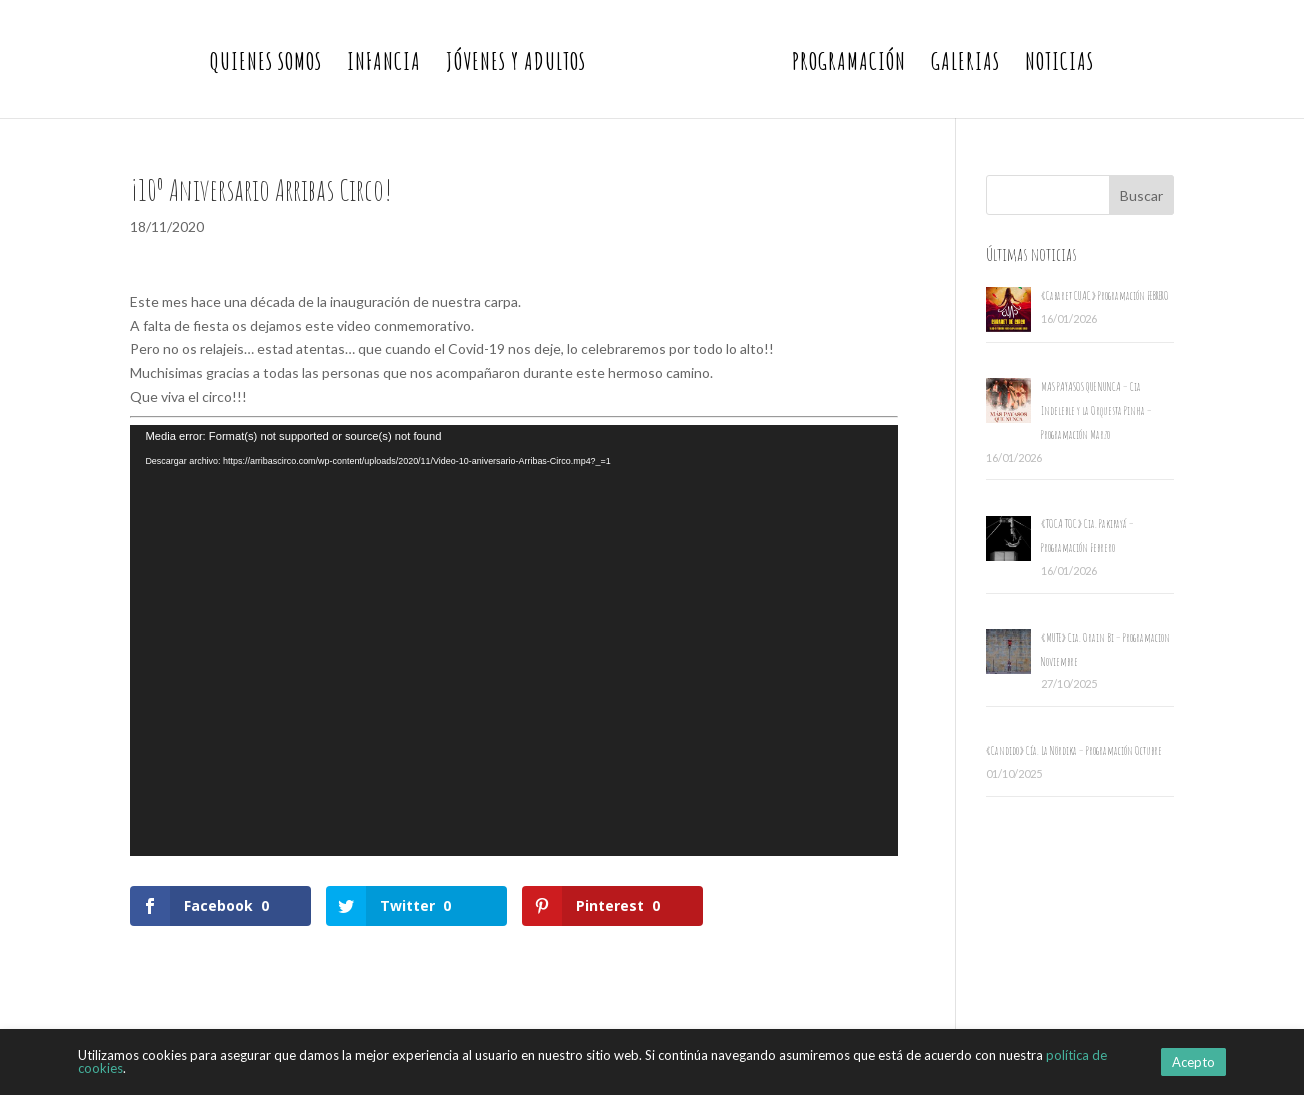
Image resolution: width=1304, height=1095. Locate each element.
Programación (849, 65)
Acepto (1193, 1062)
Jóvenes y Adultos (516, 65)
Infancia (384, 65)
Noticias (1059, 65)
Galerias (965, 65)
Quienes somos (266, 65)
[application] (514, 641)
